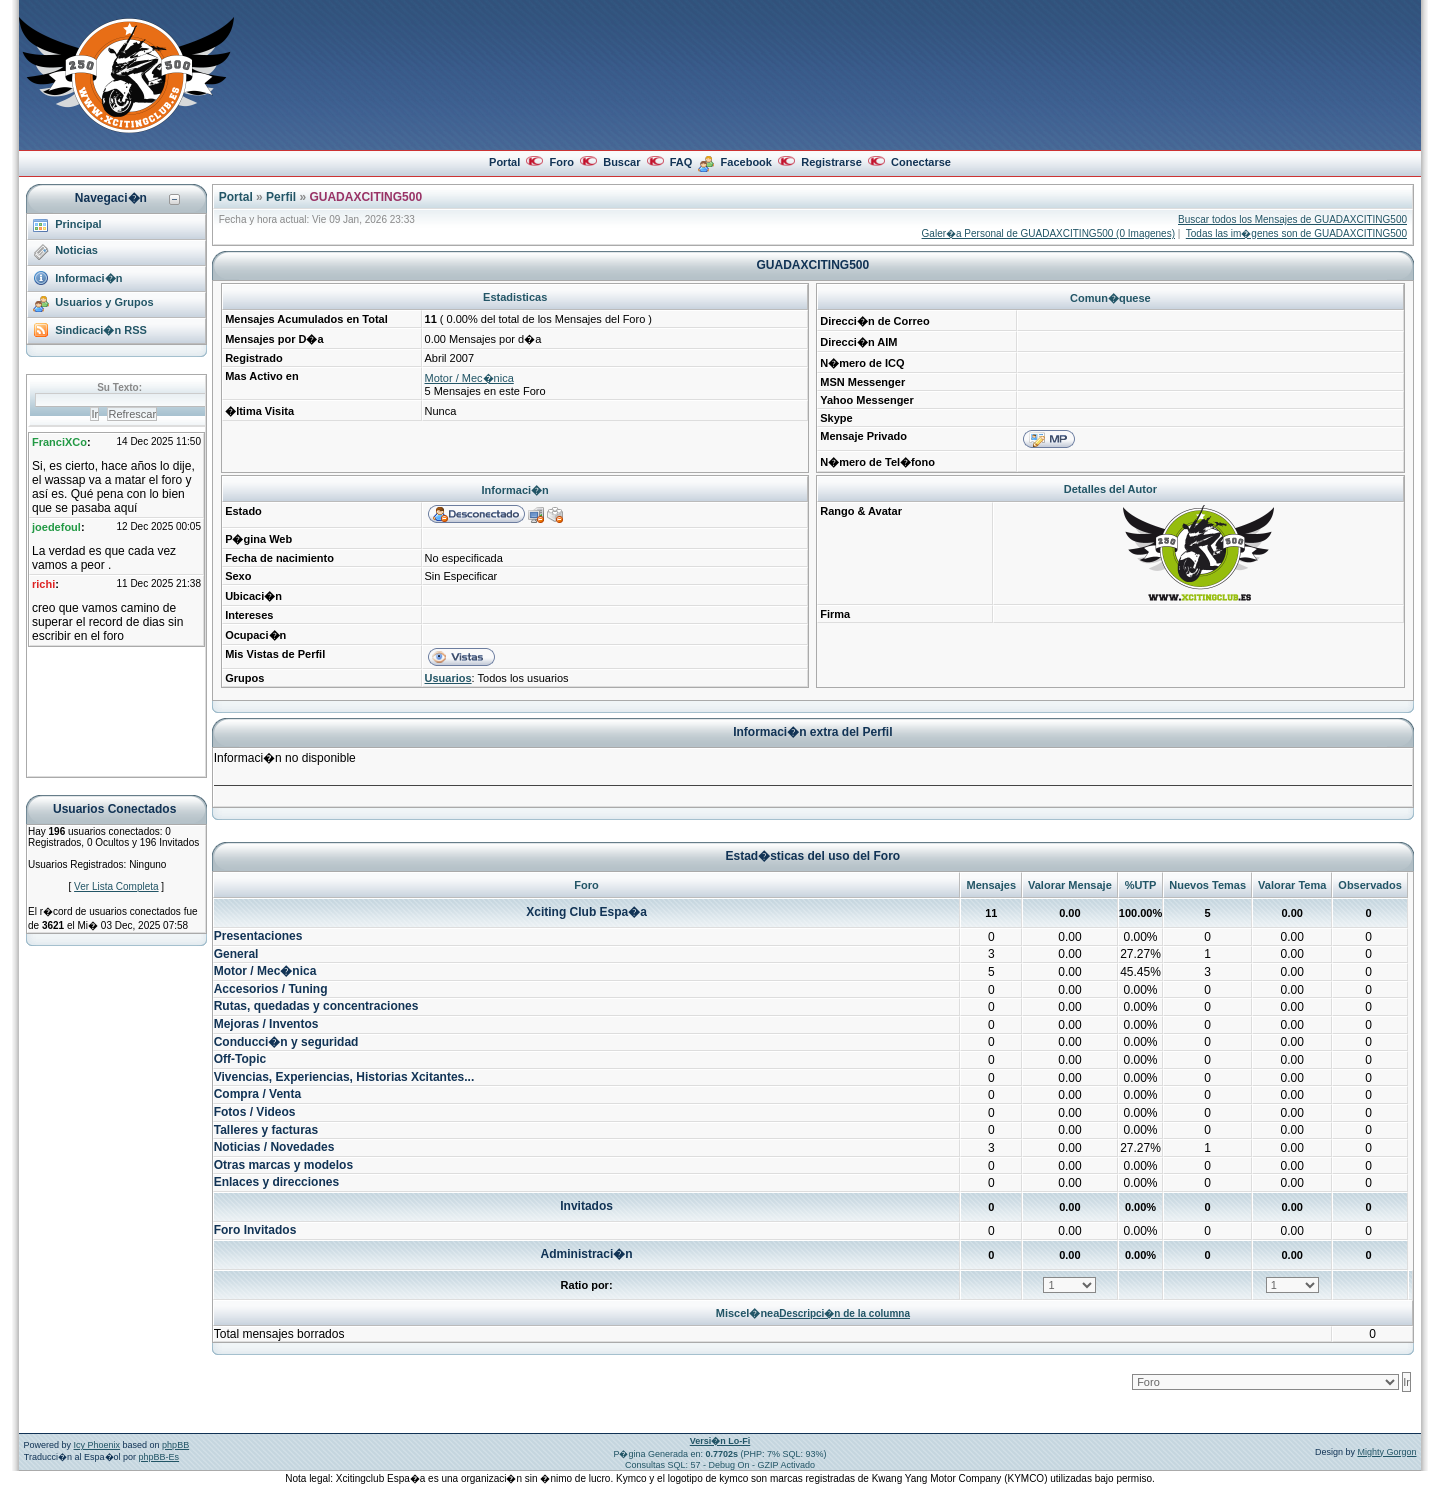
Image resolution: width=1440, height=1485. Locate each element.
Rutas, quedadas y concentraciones (316, 1006)
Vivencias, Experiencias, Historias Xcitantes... (344, 1077)
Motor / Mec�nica (469, 378)
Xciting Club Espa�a (586, 912)
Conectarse (921, 162)
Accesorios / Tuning (271, 989)
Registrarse (831, 162)
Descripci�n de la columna (844, 1313)
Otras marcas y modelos (283, 1165)
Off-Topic (240, 1059)
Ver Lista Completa (116, 886)
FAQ (681, 162)
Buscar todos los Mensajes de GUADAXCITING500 (1292, 219)
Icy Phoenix (97, 1445)
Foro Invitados (255, 1230)
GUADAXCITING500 (365, 197)
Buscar (621, 162)
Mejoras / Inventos (266, 1024)
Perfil (281, 197)
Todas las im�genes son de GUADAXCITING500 (1296, 233)
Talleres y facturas (266, 1130)
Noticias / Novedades (274, 1147)
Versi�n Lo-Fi (720, 1441)
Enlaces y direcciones (276, 1182)
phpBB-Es (159, 1457)
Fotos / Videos (255, 1112)
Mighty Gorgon (1386, 1452)
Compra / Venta (257, 1094)
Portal (504, 162)
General (236, 954)
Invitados (586, 1206)
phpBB (175, 1445)
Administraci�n (587, 1254)
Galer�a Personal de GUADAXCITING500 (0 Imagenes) (1048, 233)
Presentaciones (258, 936)
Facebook (746, 162)
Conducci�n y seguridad (286, 1042)
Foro (561, 162)
